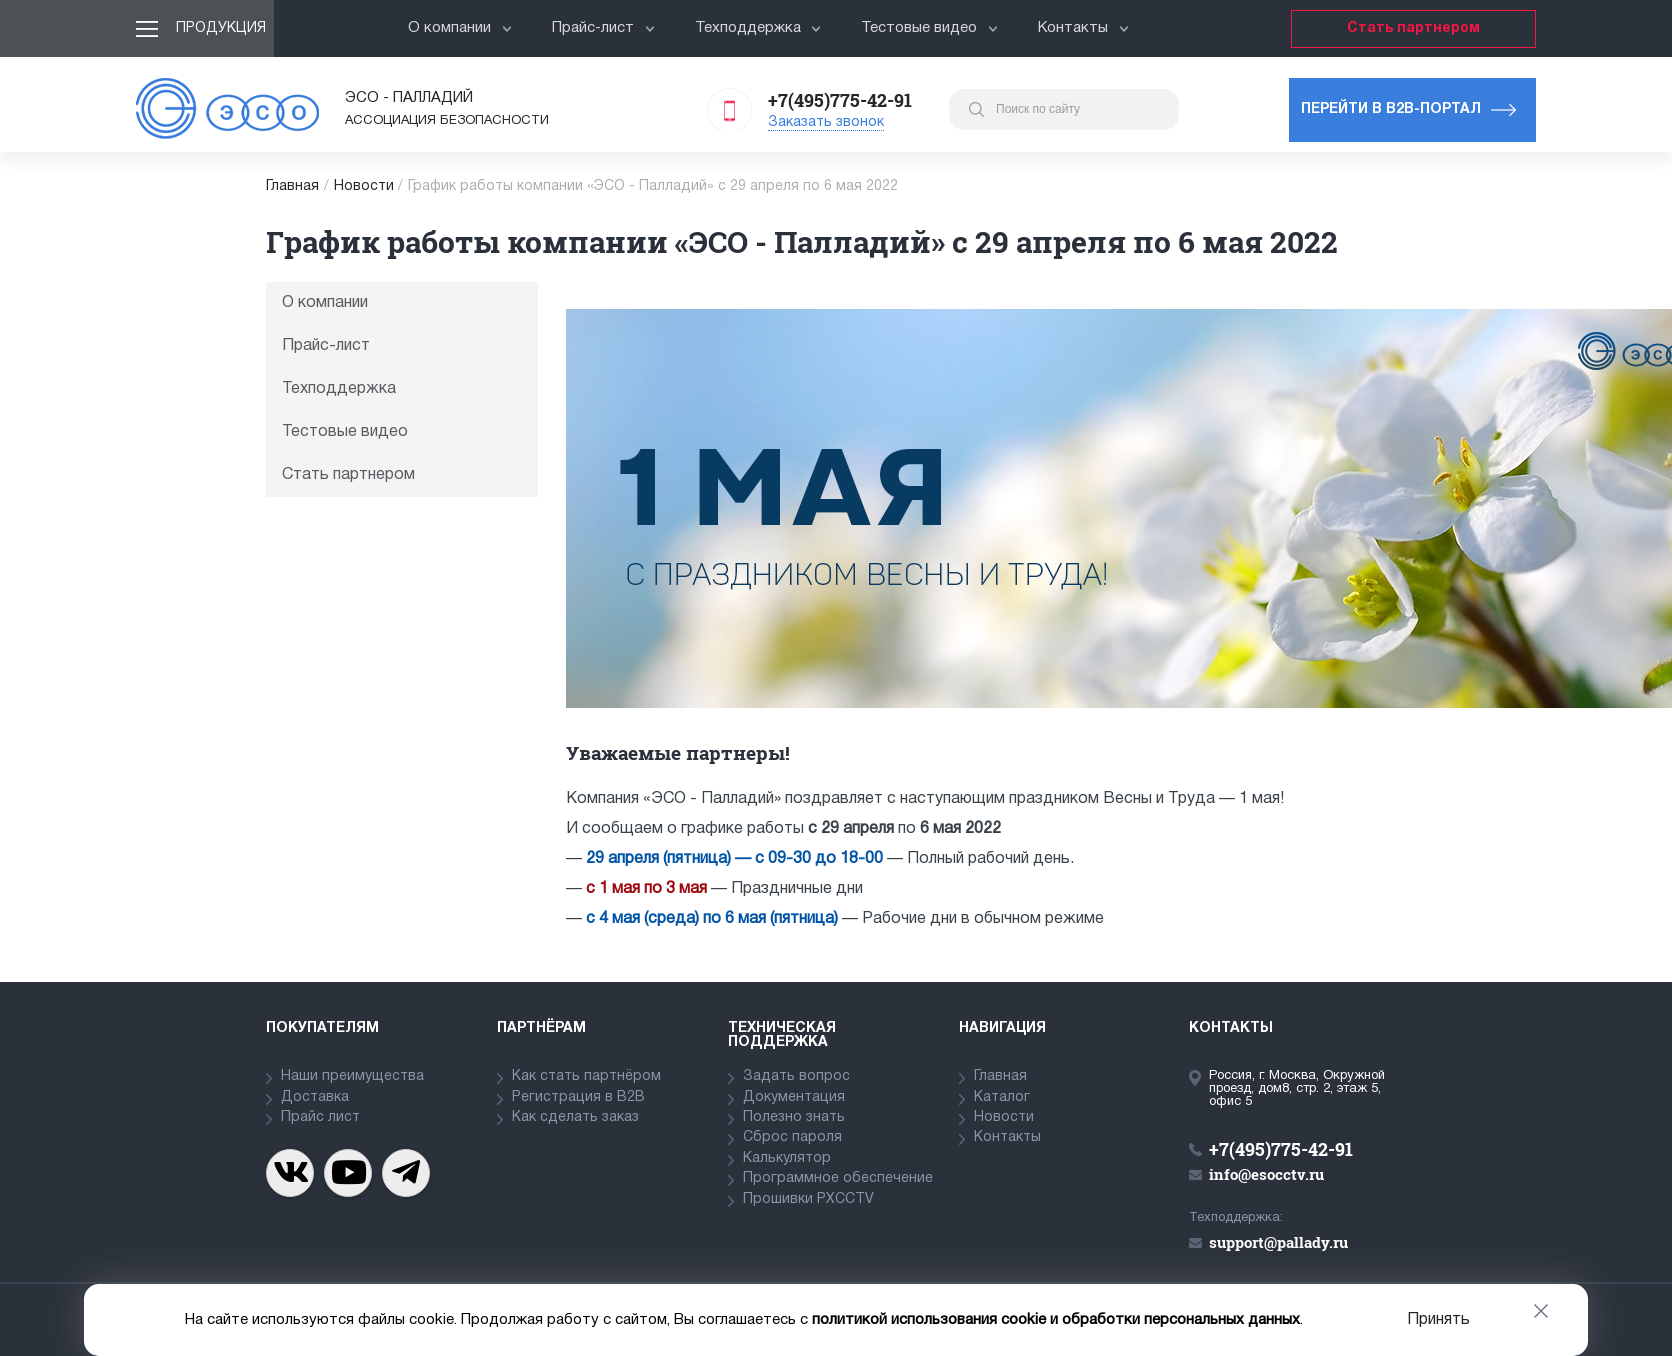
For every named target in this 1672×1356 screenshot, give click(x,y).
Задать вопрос (796, 1076)
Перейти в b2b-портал (1391, 109)
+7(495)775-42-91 (840, 100)
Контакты (1083, 28)
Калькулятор (787, 1158)
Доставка (315, 1097)
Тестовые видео (929, 28)
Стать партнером (1413, 28)
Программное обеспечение (838, 1178)
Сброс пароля (792, 1137)
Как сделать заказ (575, 1117)
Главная (292, 186)
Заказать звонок (826, 122)
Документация (794, 1097)
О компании (460, 28)
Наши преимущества (352, 1076)
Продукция (221, 28)
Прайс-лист (603, 28)
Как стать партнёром (586, 1076)
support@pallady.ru (1278, 1242)
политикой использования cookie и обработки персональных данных (1056, 1320)
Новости (364, 186)
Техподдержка (758, 28)
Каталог (1002, 1097)
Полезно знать (794, 1117)
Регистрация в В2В (578, 1097)
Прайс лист (320, 1117)
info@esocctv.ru (1266, 1174)
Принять (1438, 1320)
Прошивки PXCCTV (808, 1199)
